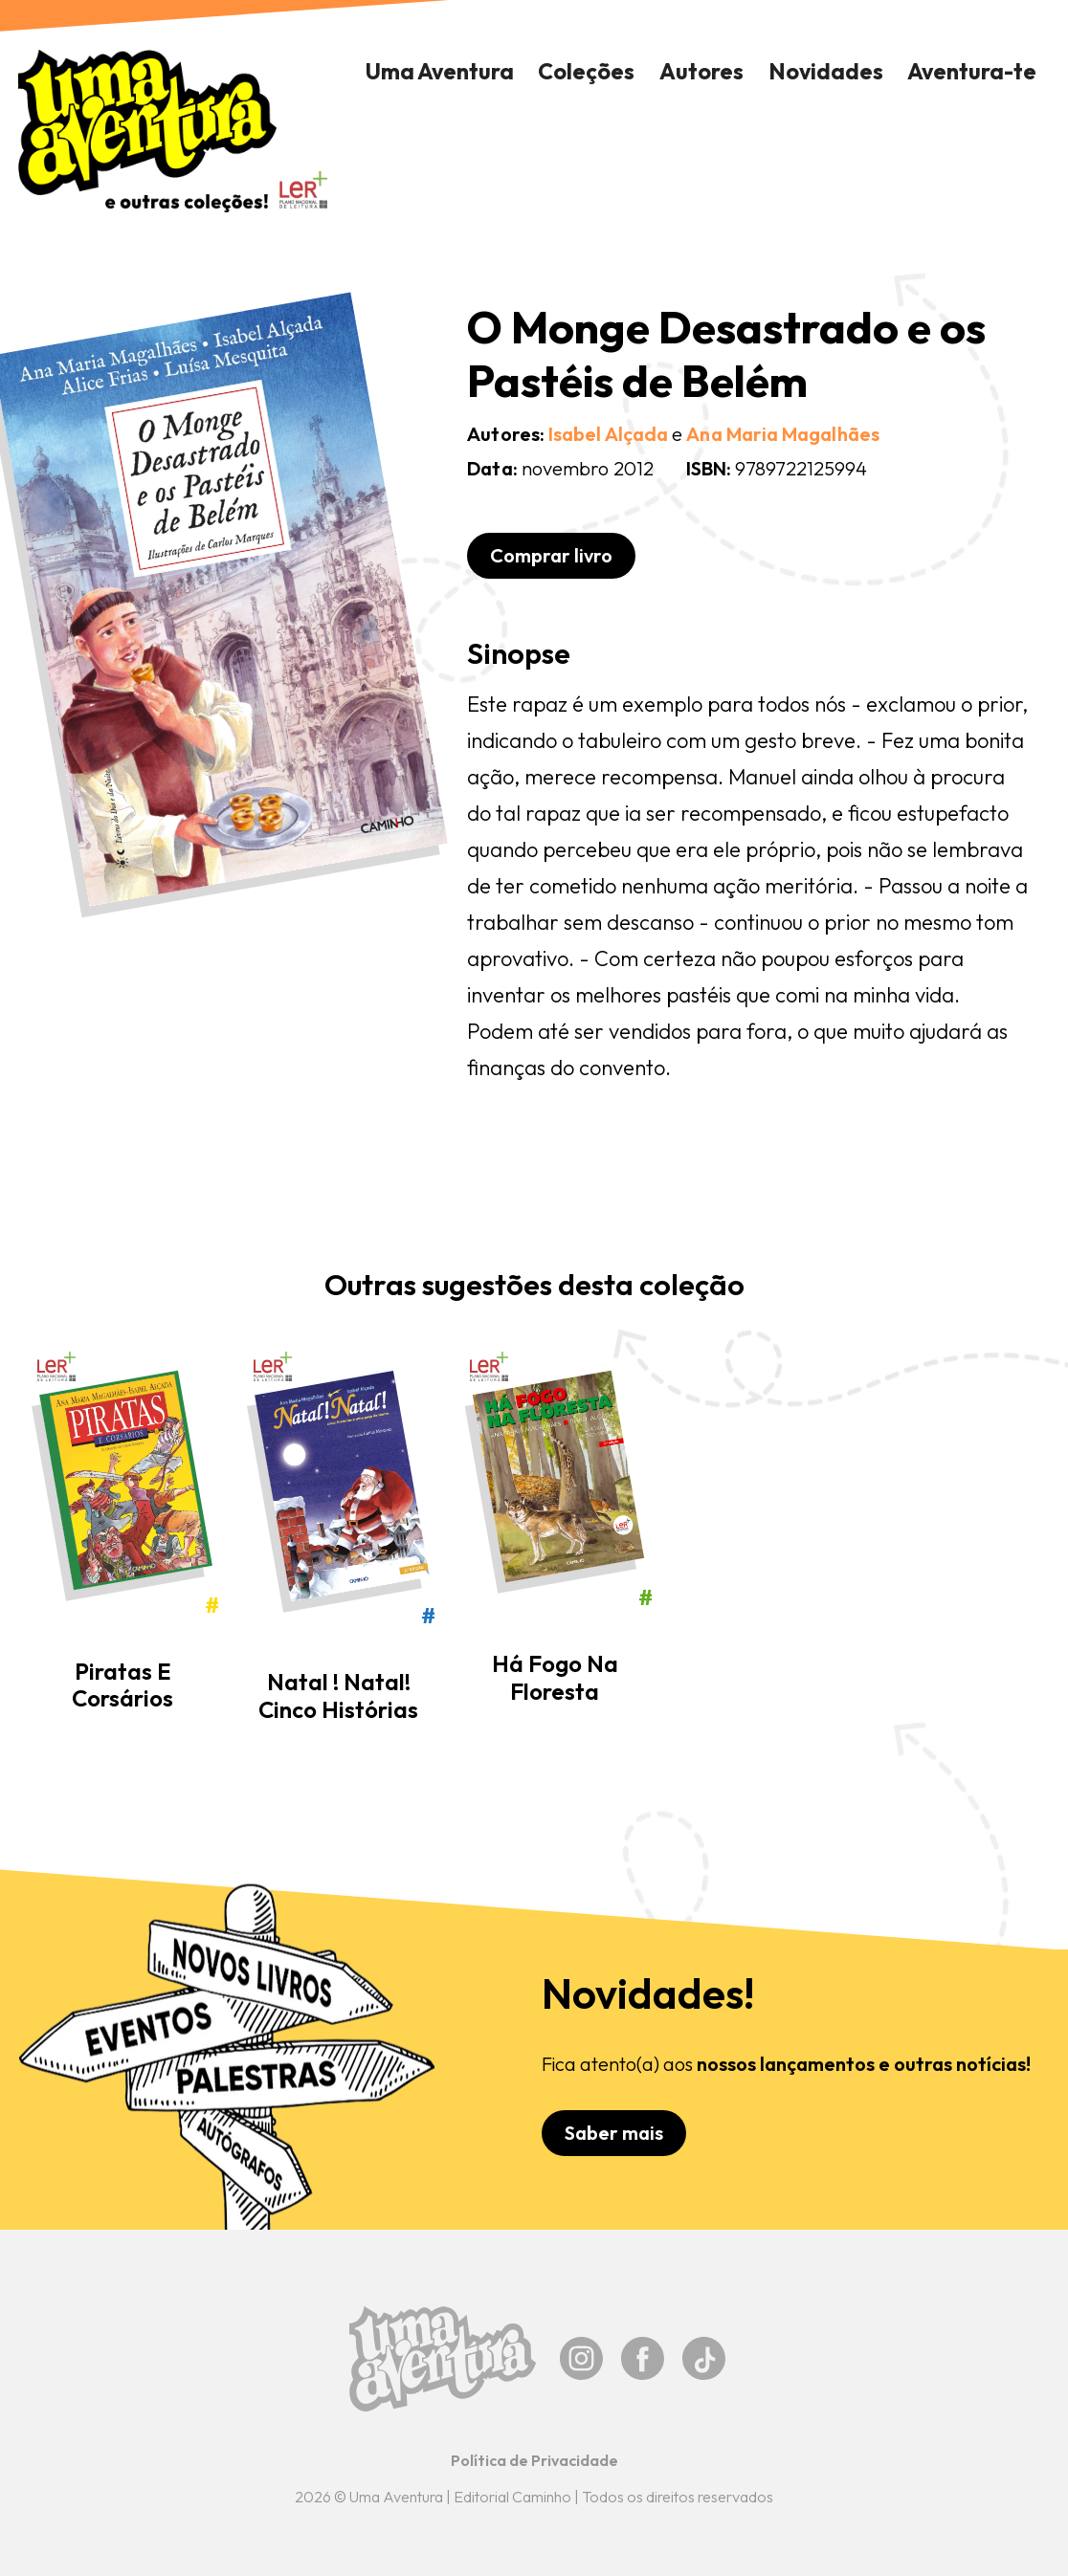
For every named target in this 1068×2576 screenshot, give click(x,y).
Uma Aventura (440, 71)
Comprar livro (551, 555)
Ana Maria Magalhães (782, 434)
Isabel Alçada (608, 434)
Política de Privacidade (534, 2460)
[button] (587, 72)
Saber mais (614, 2133)
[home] (148, 131)
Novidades (825, 71)
